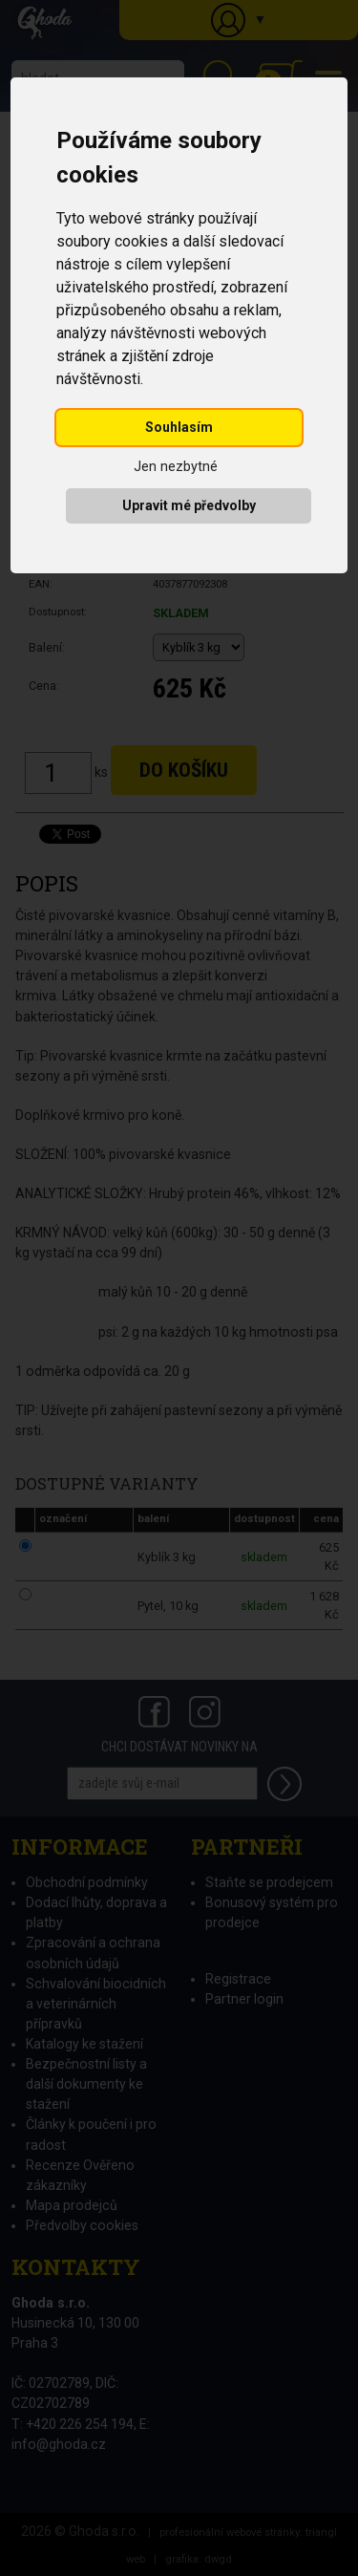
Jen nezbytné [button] (176, 467)
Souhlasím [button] (179, 427)
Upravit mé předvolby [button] (189, 505)
